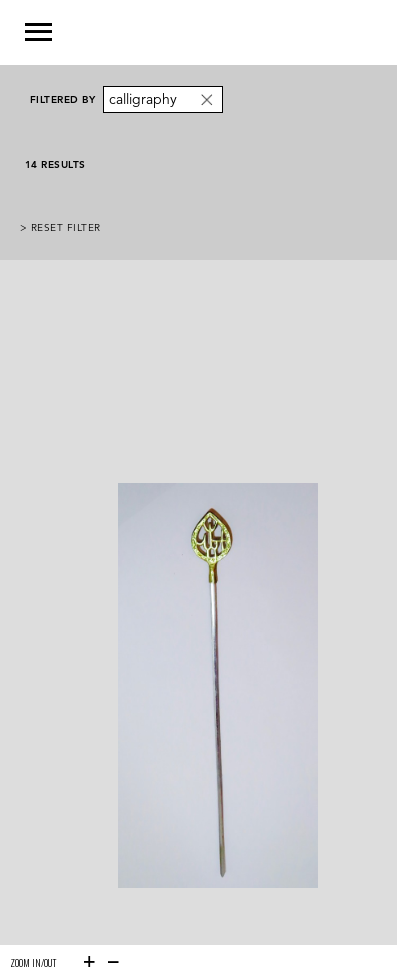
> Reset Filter (60, 227)
